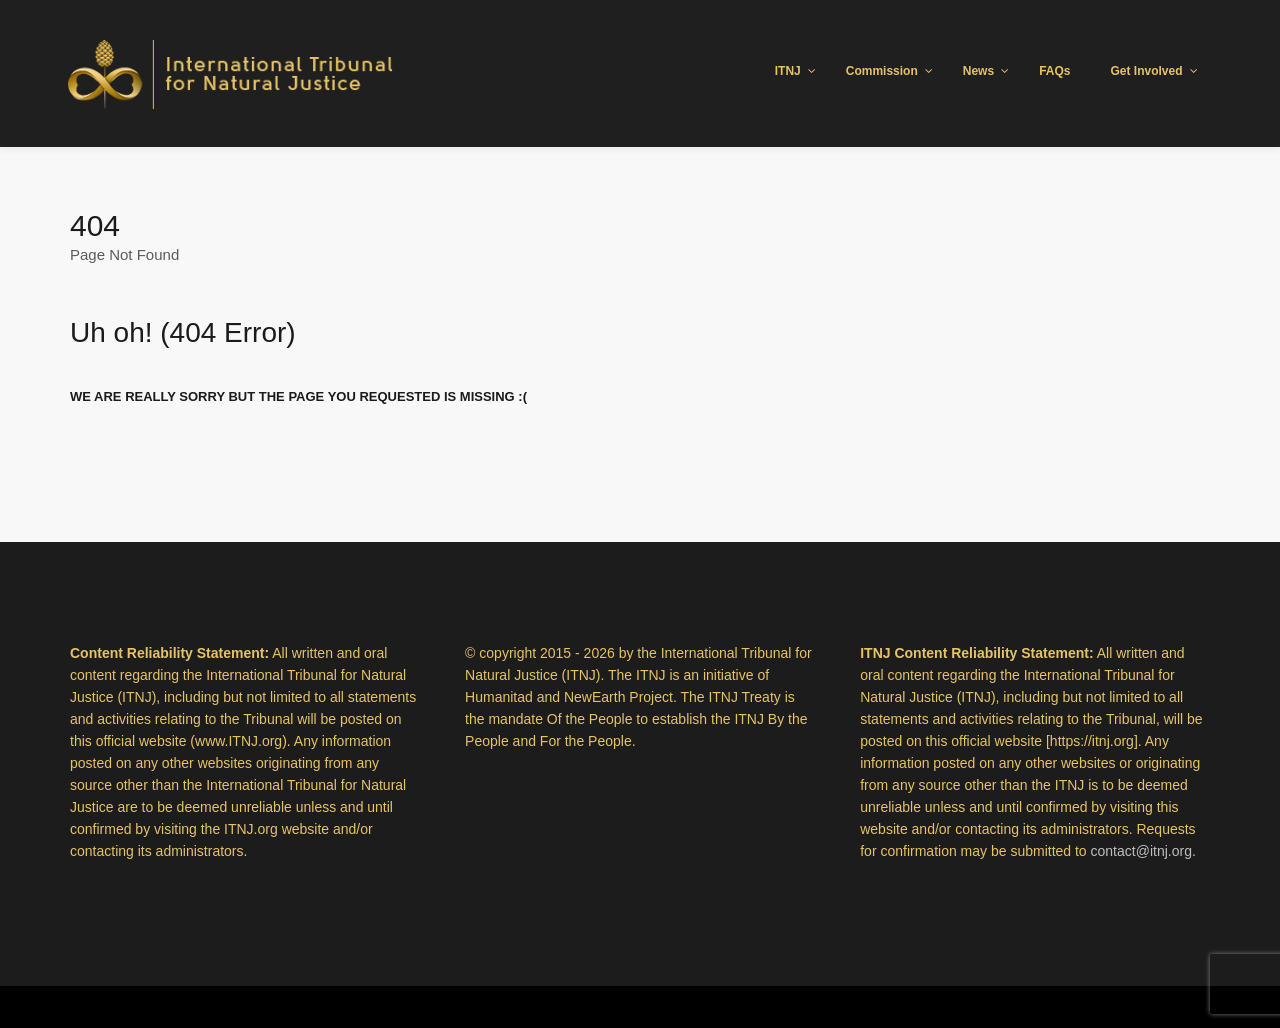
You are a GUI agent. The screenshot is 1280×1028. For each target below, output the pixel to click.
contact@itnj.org (1141, 851)
